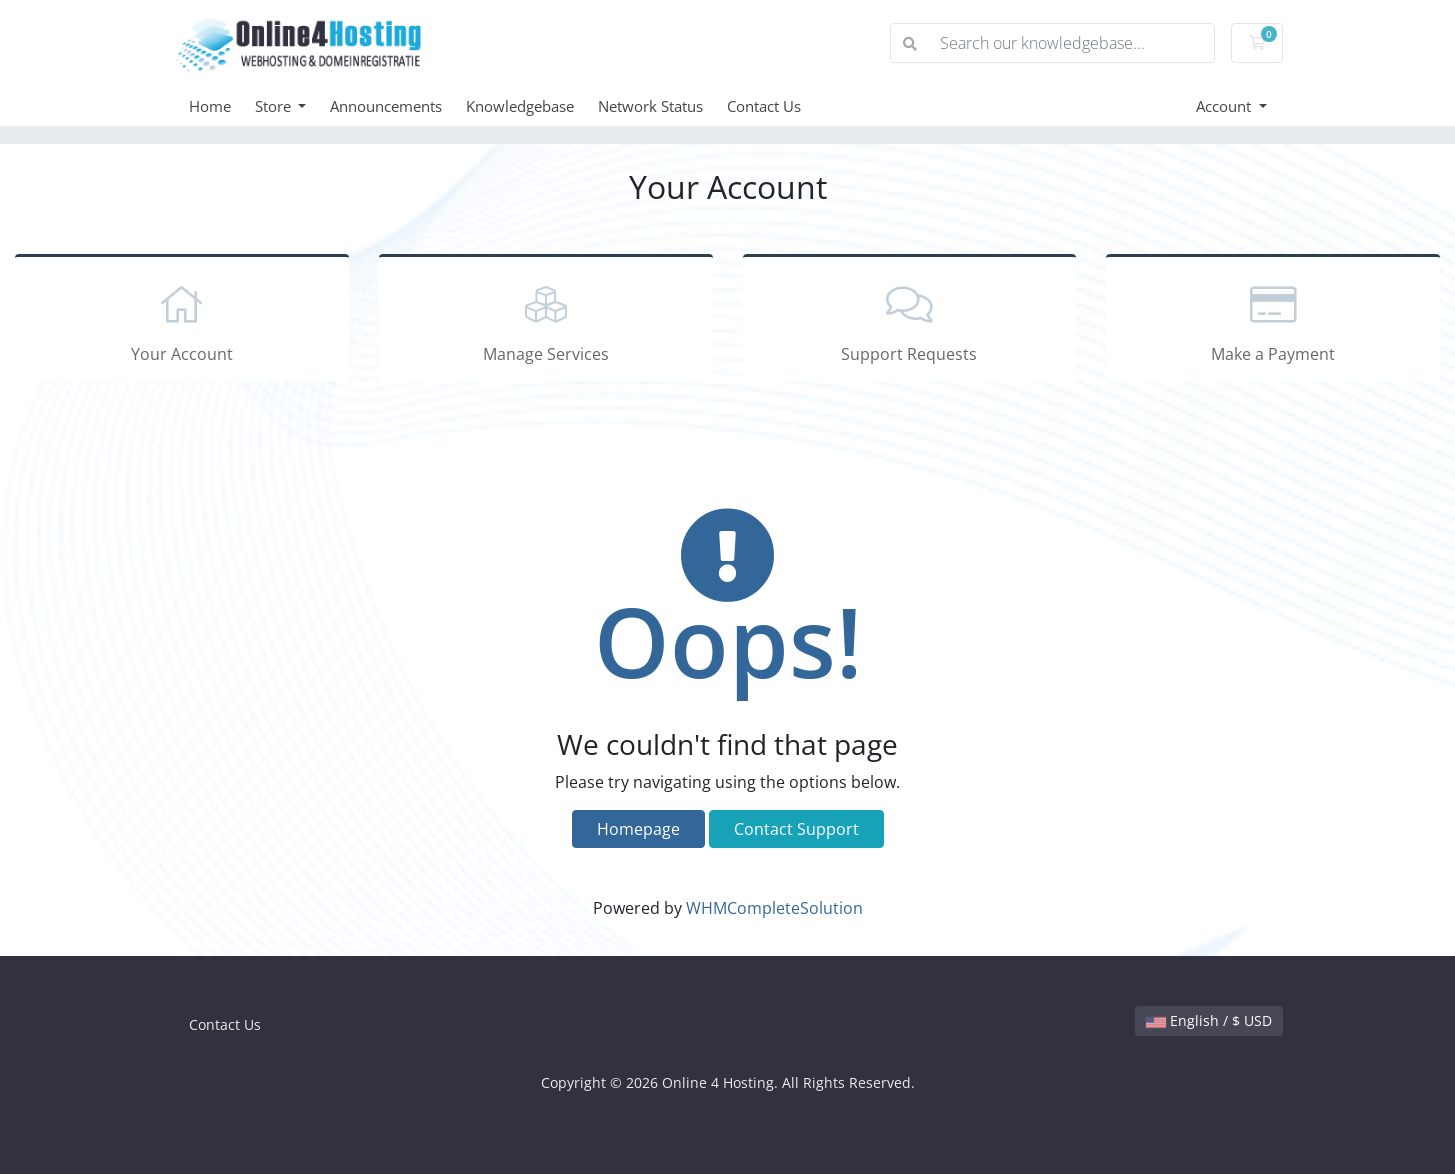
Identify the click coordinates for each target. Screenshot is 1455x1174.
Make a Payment (1273, 321)
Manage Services (546, 321)
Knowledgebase (520, 106)
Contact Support (796, 829)
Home (210, 106)
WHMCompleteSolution (774, 908)
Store (275, 106)
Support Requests (910, 321)
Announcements (386, 106)
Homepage (638, 829)
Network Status (650, 106)
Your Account (182, 321)
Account (1225, 106)
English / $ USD (1209, 1020)
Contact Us (764, 106)
